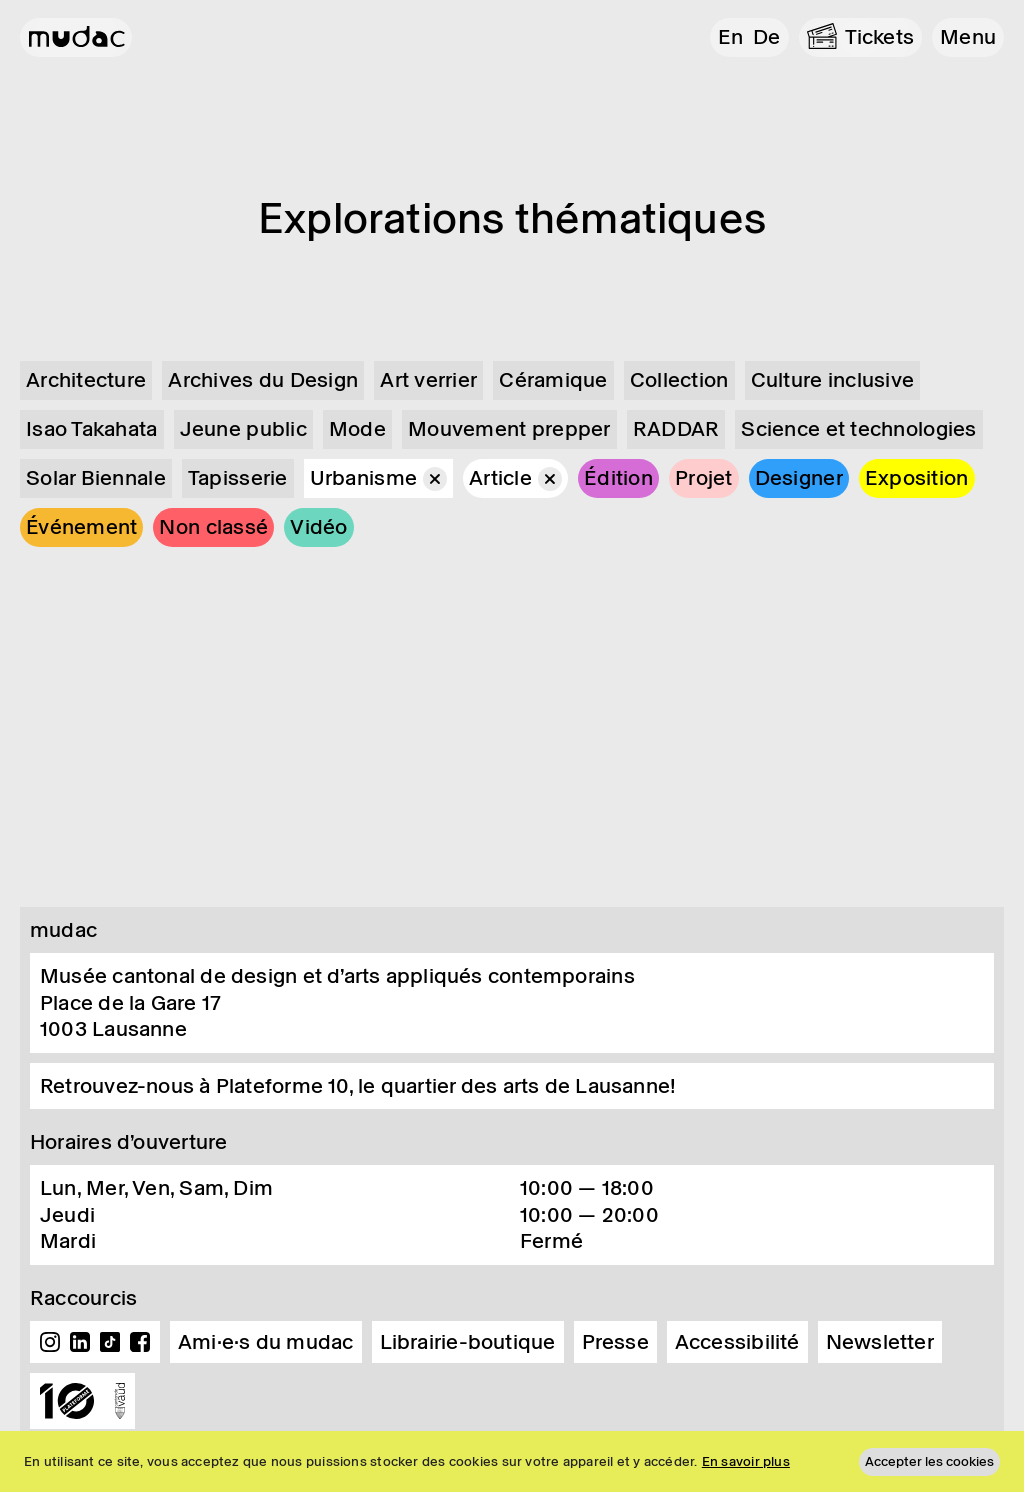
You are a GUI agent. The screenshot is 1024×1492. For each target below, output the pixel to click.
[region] (512, 1461)
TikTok (110, 1342)
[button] (968, 37)
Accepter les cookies (929, 1461)
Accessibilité (737, 1342)
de (766, 37)
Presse (615, 1342)
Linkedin (80, 1342)
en (730, 37)
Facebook (140, 1342)
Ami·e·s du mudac (266, 1342)
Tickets (880, 37)
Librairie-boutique (468, 1342)
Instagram (50, 1342)
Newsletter (880, 1342)
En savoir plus (746, 1461)
